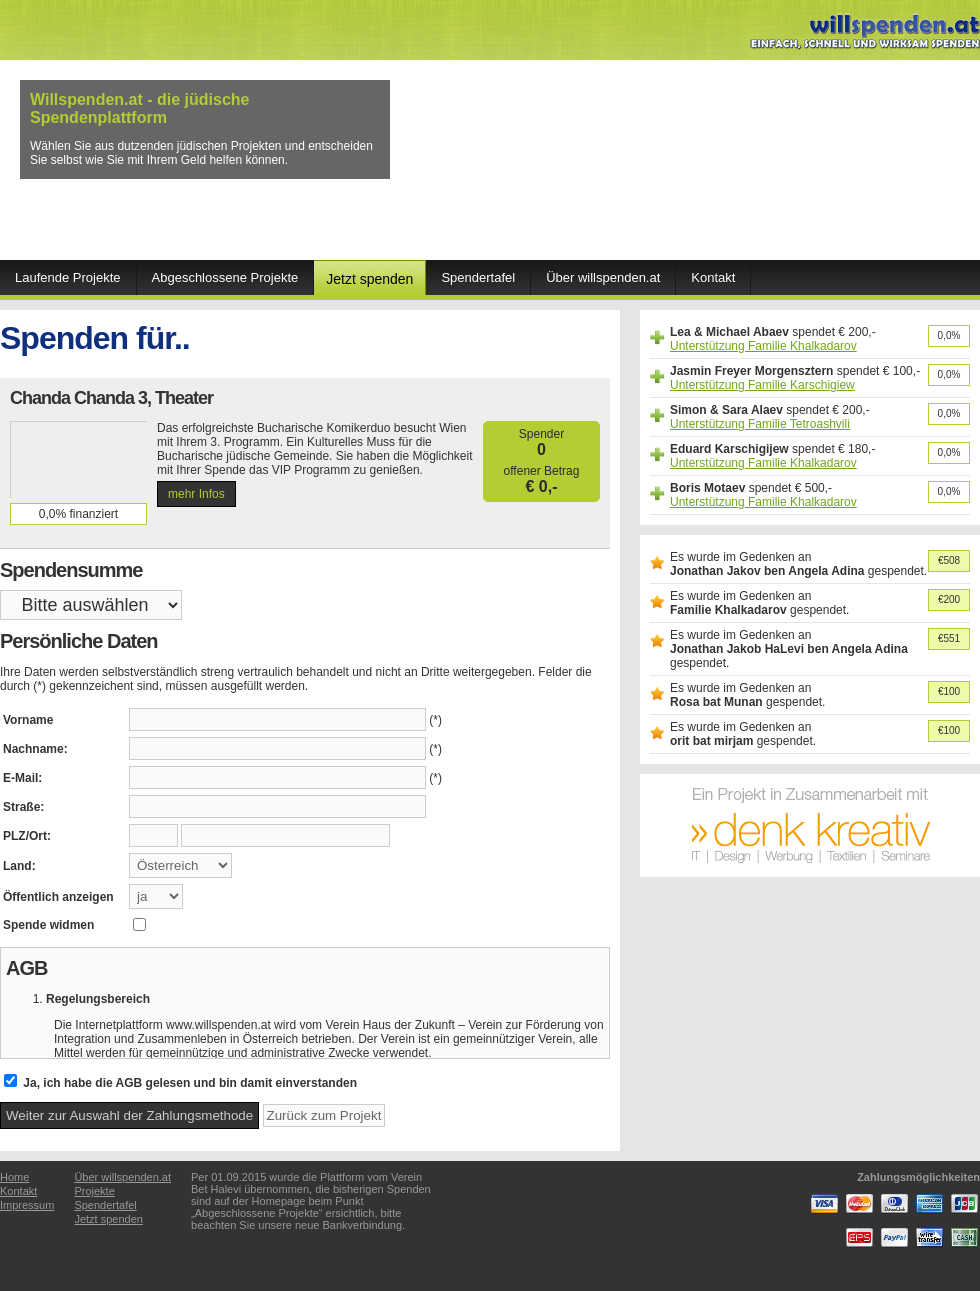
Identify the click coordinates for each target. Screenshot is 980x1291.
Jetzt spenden (369, 279)
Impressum (27, 1205)
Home (14, 1177)
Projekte (94, 1191)
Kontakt (713, 277)
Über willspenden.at (603, 277)
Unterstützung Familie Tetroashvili (760, 424)
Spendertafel (478, 277)
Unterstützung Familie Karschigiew (762, 385)
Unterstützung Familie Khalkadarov (763, 346)
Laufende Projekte (68, 277)
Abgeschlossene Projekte (225, 277)
